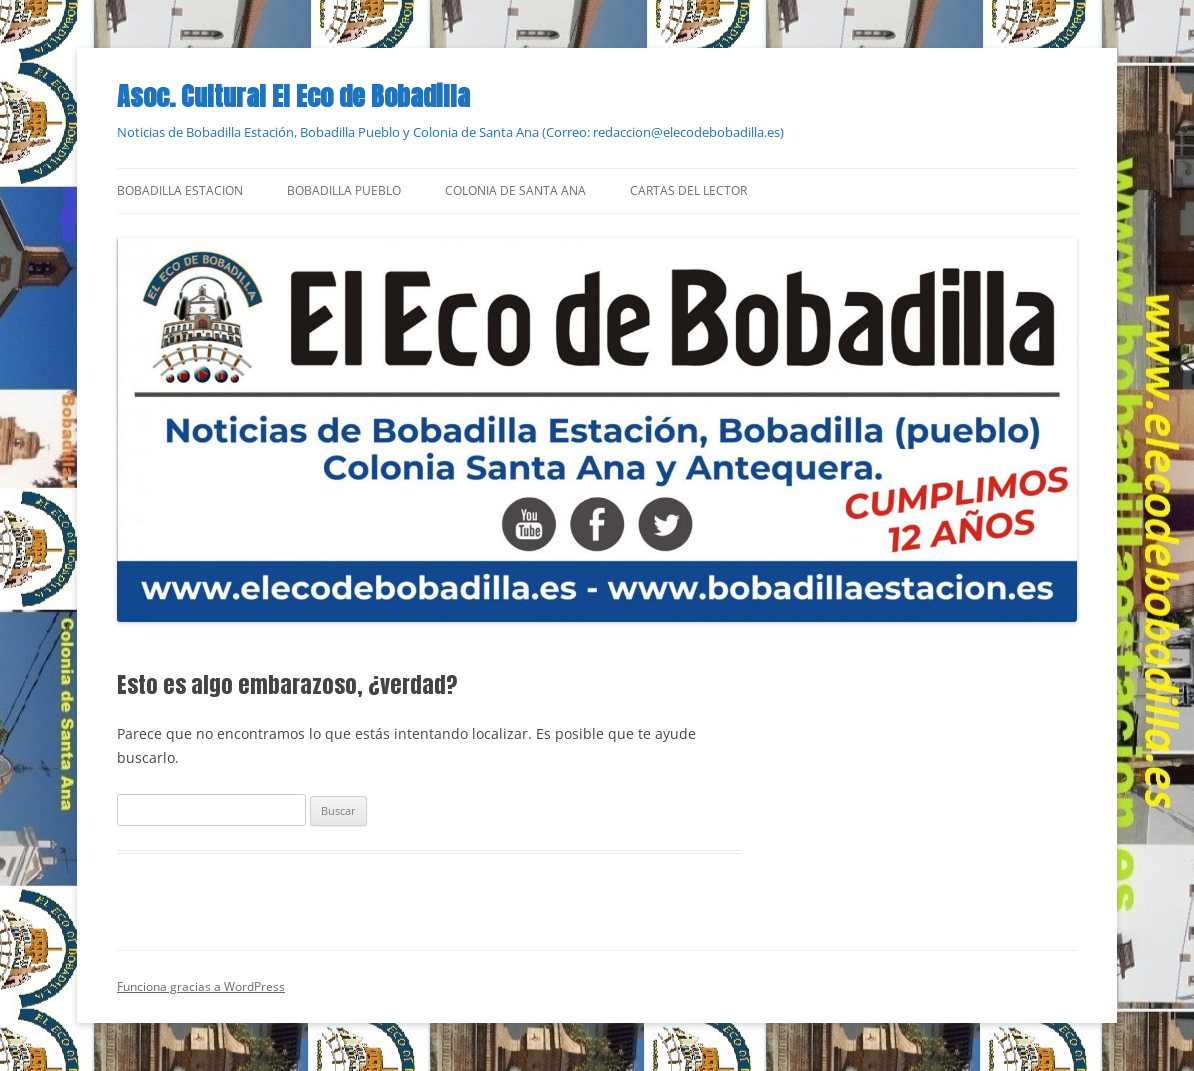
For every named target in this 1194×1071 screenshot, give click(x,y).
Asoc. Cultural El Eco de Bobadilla (293, 96)
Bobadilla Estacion (180, 190)
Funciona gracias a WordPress (201, 986)
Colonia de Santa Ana (515, 190)
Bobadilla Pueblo (344, 190)
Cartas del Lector (688, 190)
